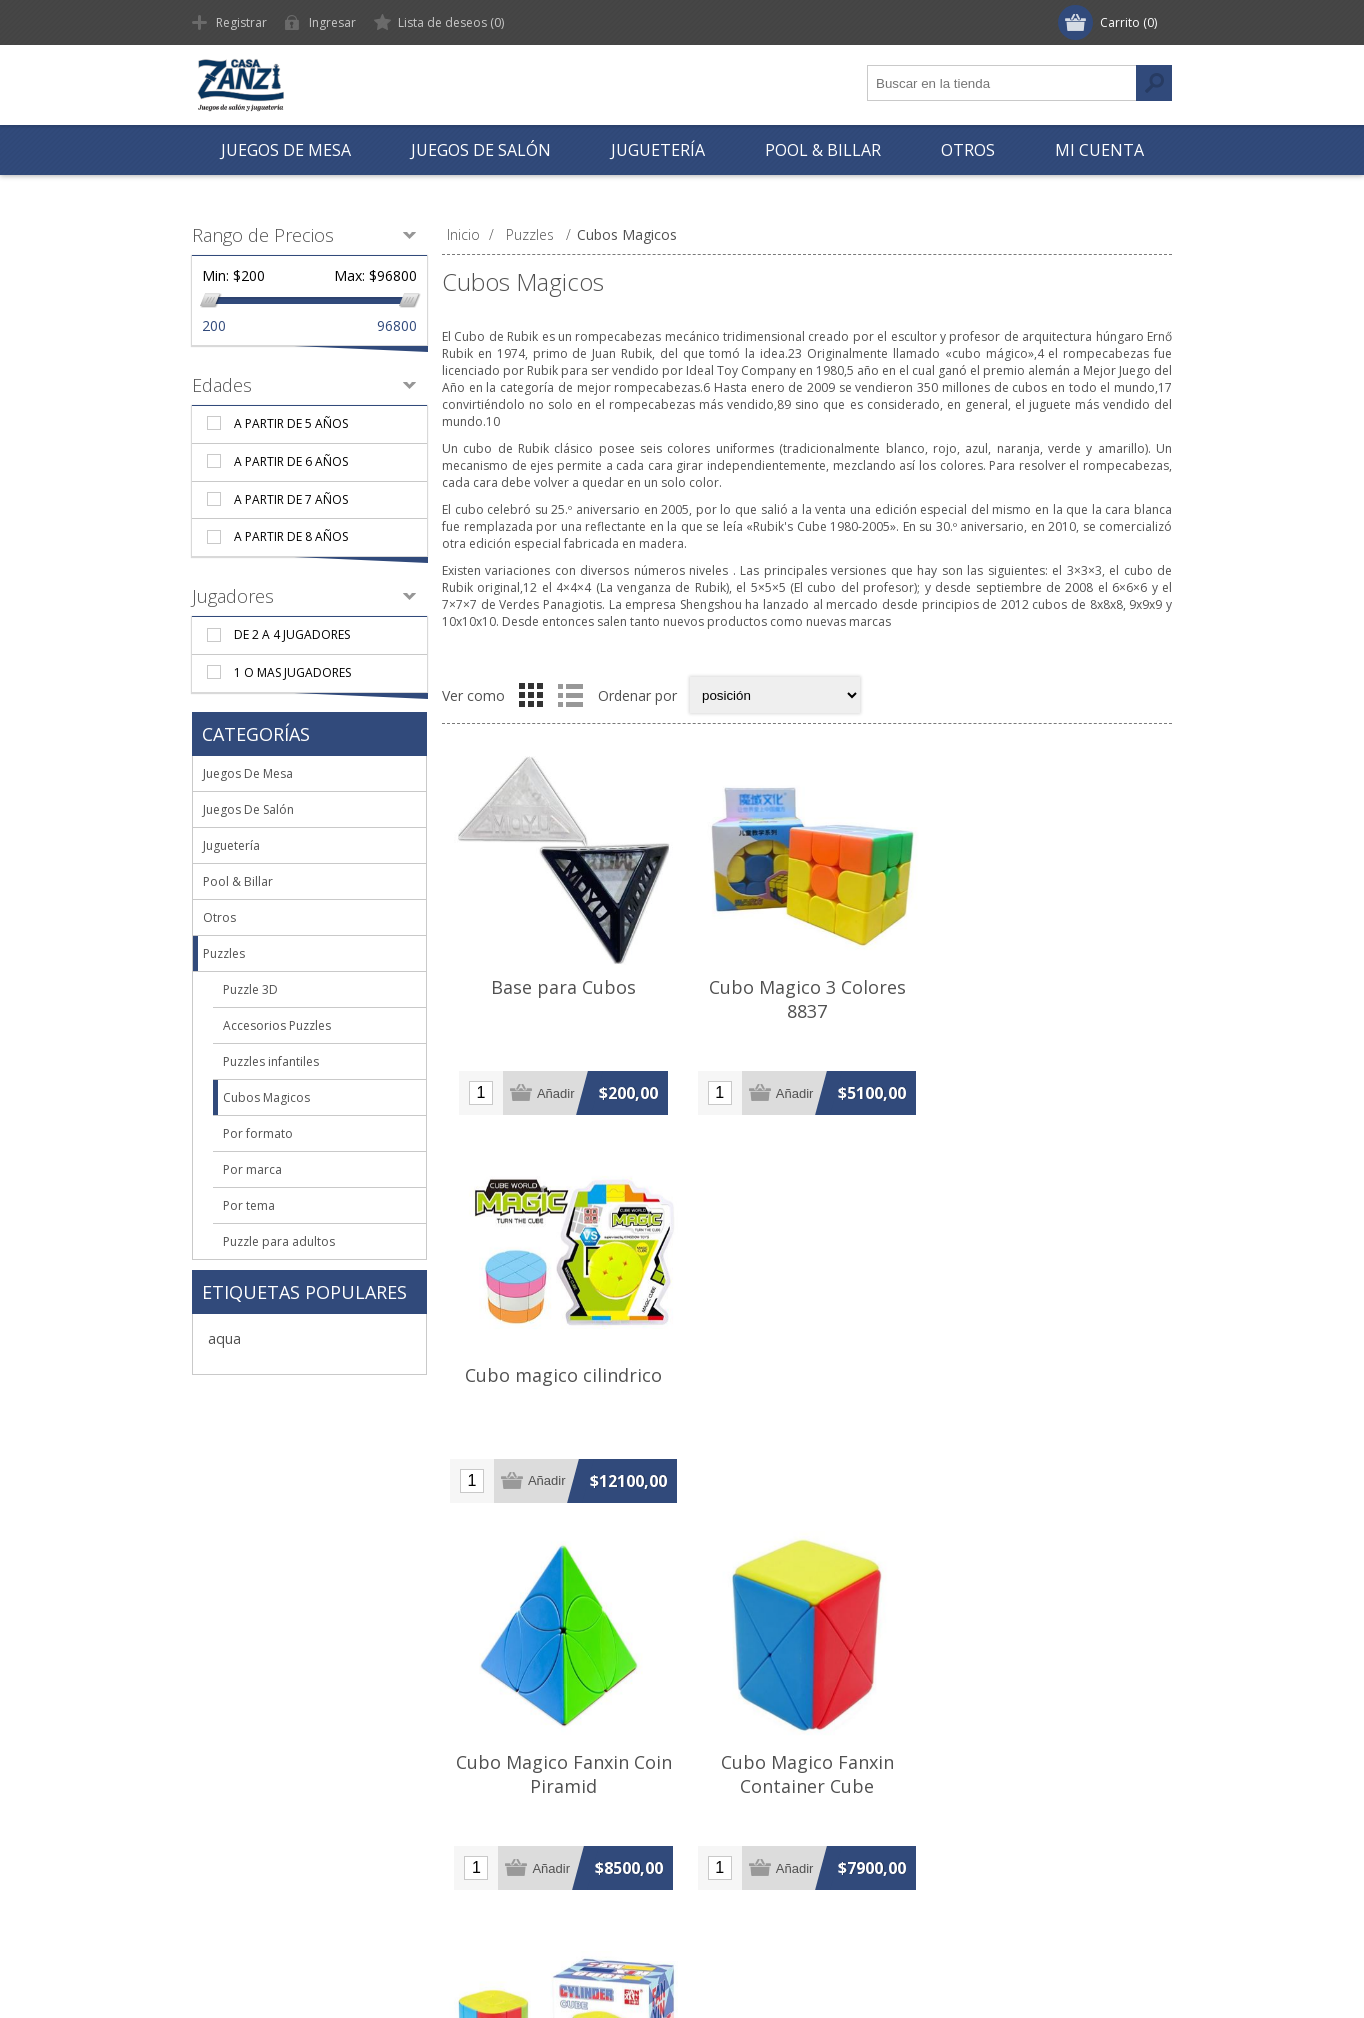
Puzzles (224, 953)
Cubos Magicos (266, 1097)
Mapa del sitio (255, 1877)
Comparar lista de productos (792, 1877)
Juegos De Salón (248, 809)
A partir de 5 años (291, 423)
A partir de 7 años (291, 499)
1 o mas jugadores (292, 672)
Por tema (249, 1205)
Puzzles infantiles (271, 1061)
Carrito (477, 1910)
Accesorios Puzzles (277, 1025)
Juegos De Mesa (248, 773)
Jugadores (233, 596)
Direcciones (493, 1811)
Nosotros (241, 1778)
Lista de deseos (506, 1877)
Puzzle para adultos (279, 1241)
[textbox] (1002, 83)
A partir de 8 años (291, 536)
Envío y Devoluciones (279, 1811)
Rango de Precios (263, 235)
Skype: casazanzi (999, 1877)
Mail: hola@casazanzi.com (1030, 1844)
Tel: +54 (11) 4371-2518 (1022, 1778)
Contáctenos (251, 1910)
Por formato (258, 1133)
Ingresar (332, 22)
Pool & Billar (238, 881)
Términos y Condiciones (288, 1844)
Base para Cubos (563, 987)
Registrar (241, 22)
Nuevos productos (760, 1844)
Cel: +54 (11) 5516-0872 (1022, 1811)
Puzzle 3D (250, 989)
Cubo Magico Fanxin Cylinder (1050, 1387)
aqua (224, 1338)
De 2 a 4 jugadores (292, 634)
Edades (222, 385)
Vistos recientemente (768, 1811)
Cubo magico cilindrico (1050, 987)
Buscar (722, 1778)
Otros (219, 917)
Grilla (531, 695)
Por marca (252, 1169)
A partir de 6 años (291, 461)
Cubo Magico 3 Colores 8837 (806, 999)
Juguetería (231, 845)
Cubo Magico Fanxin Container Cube (806, 1387)
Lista (570, 695)
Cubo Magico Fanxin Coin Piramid (564, 1387)
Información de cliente (527, 1778)
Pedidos (481, 1844)
